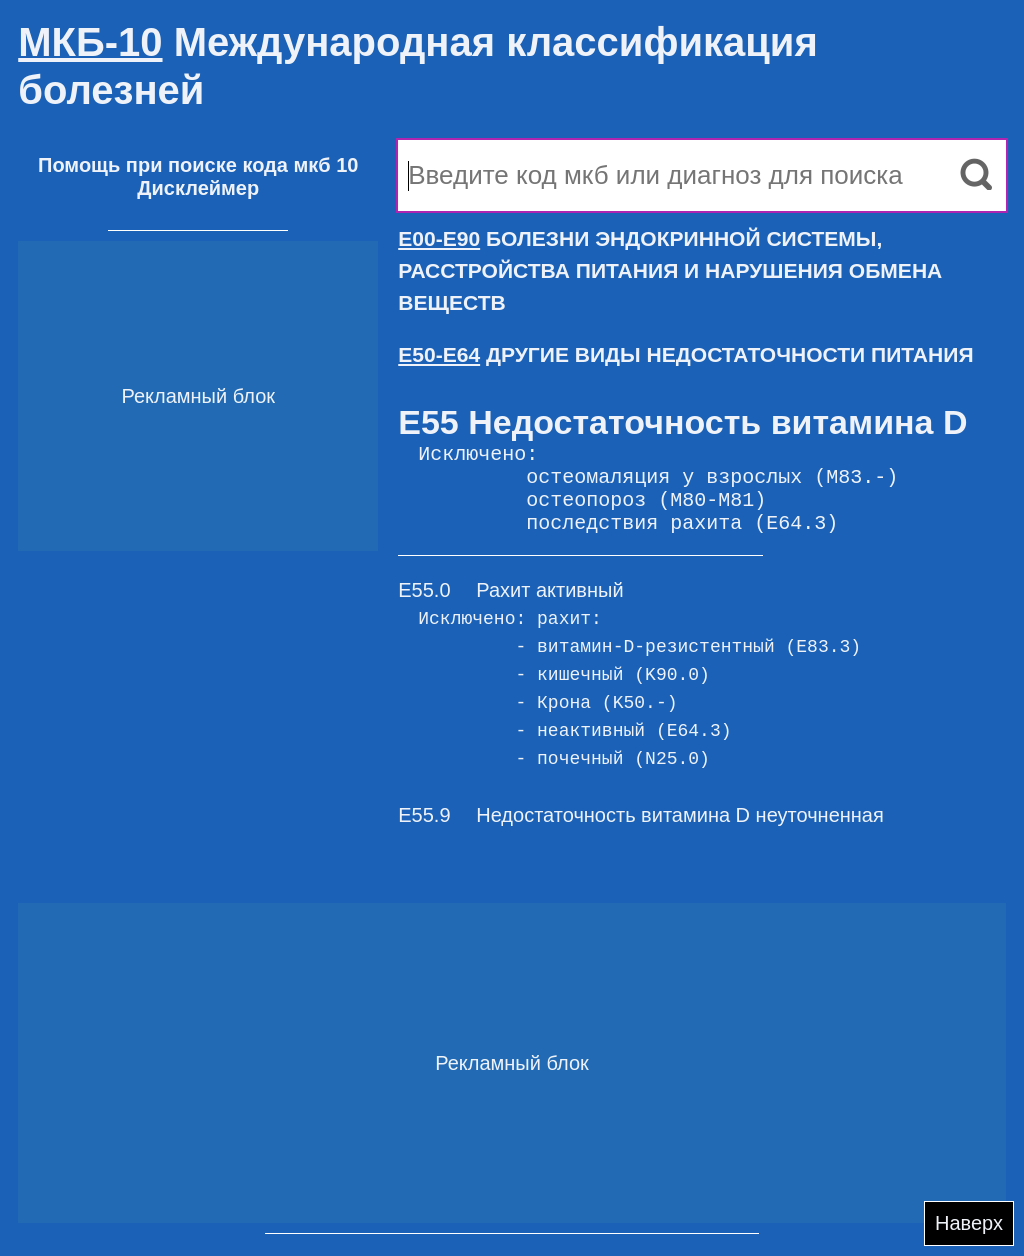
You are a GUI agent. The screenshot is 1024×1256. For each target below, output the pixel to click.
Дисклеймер (198, 188)
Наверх (969, 1223)
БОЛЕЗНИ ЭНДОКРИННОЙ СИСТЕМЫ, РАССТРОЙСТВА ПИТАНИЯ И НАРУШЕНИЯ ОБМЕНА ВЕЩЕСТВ (670, 270)
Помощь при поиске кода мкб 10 (198, 165)
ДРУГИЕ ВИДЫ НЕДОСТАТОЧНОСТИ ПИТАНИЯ (685, 354)
